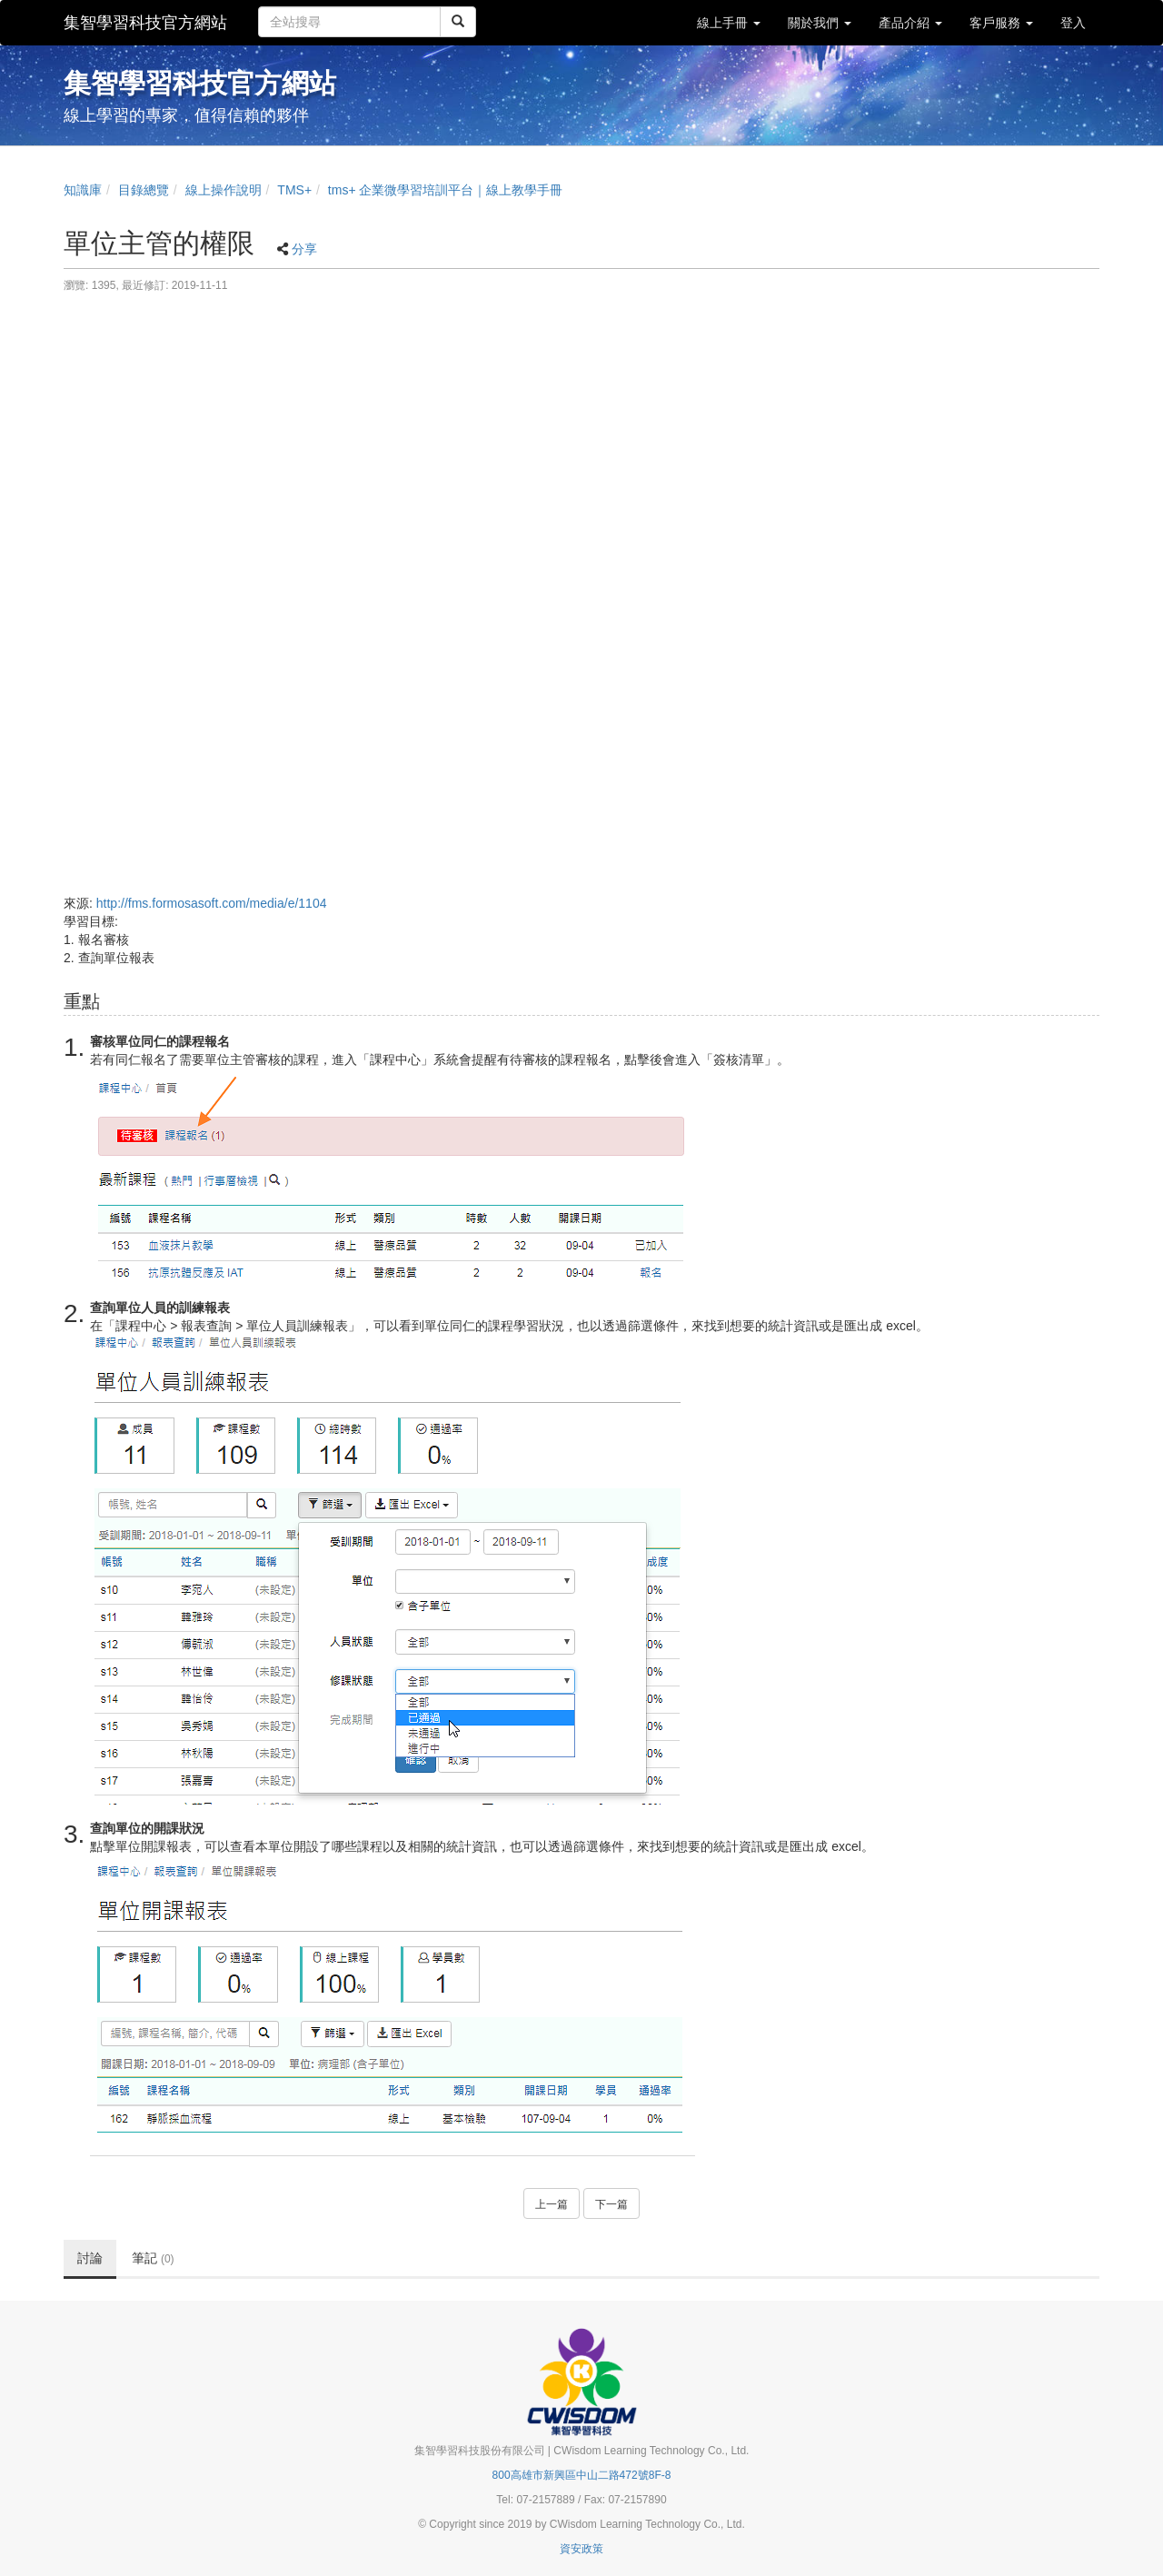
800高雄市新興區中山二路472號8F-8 (581, 2475)
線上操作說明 (223, 190)
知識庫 (83, 190)
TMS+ (294, 190)
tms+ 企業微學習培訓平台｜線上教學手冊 (445, 190)
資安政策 (581, 2548)
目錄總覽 (143, 190)
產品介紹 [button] (910, 22)
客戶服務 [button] (1001, 22)
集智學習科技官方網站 (145, 23)
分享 (304, 249)
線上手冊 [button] (728, 22)
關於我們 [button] (819, 22)
